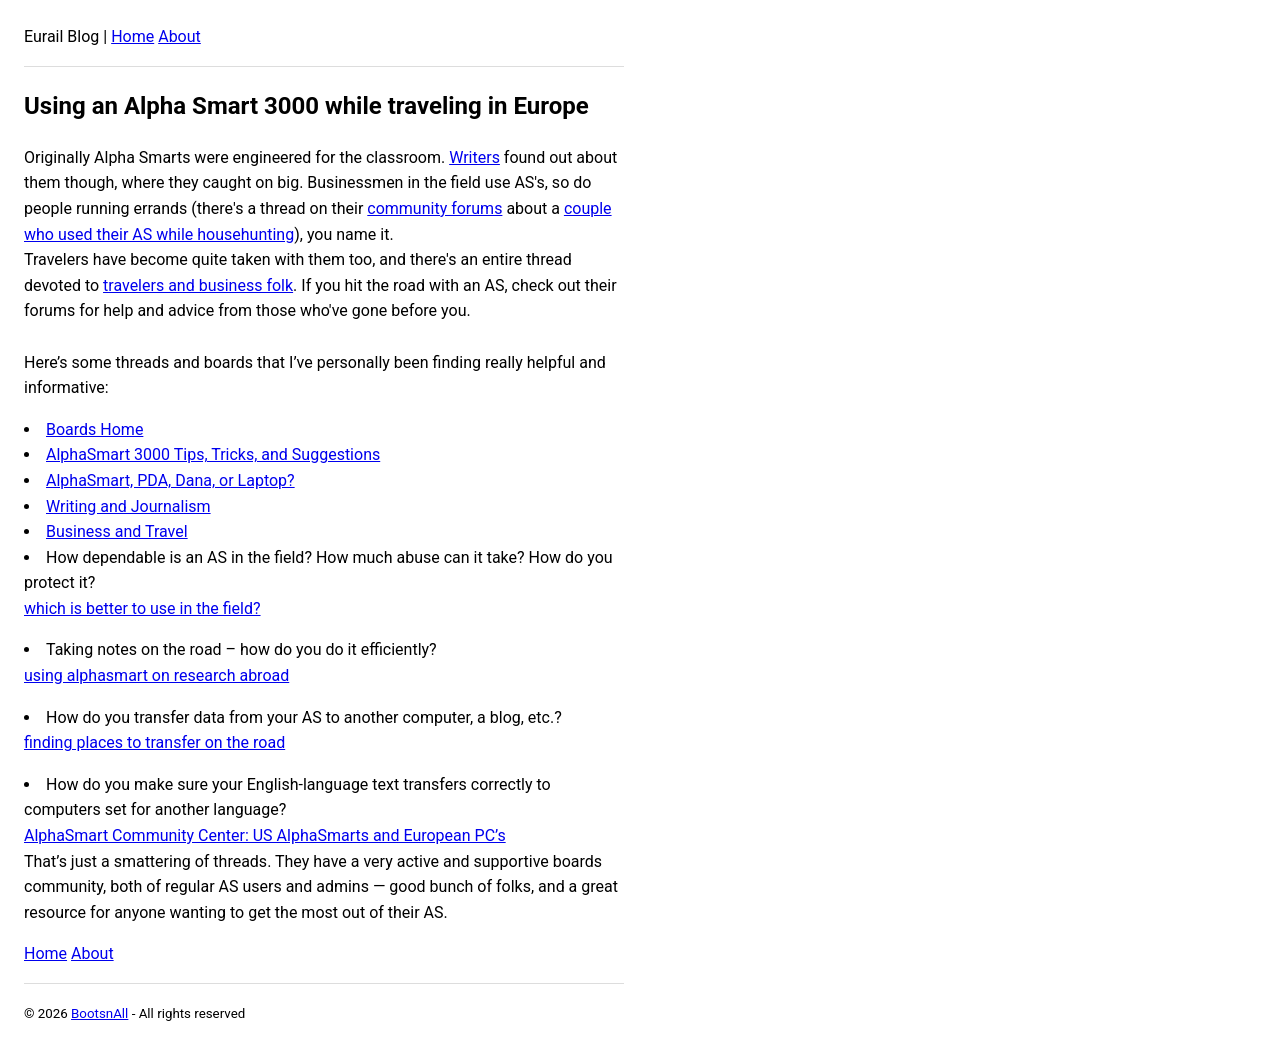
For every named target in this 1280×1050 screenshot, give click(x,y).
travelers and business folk (198, 285)
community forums (434, 208)
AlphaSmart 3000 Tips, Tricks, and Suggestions (213, 454)
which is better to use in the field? (142, 608)
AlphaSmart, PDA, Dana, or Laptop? (170, 480)
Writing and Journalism (128, 506)
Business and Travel (117, 531)
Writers (474, 157)
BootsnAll (99, 1013)
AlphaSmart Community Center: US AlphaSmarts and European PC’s (265, 835)
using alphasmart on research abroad (156, 675)
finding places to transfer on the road (154, 742)
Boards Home (94, 429)
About (179, 36)
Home (132, 36)
